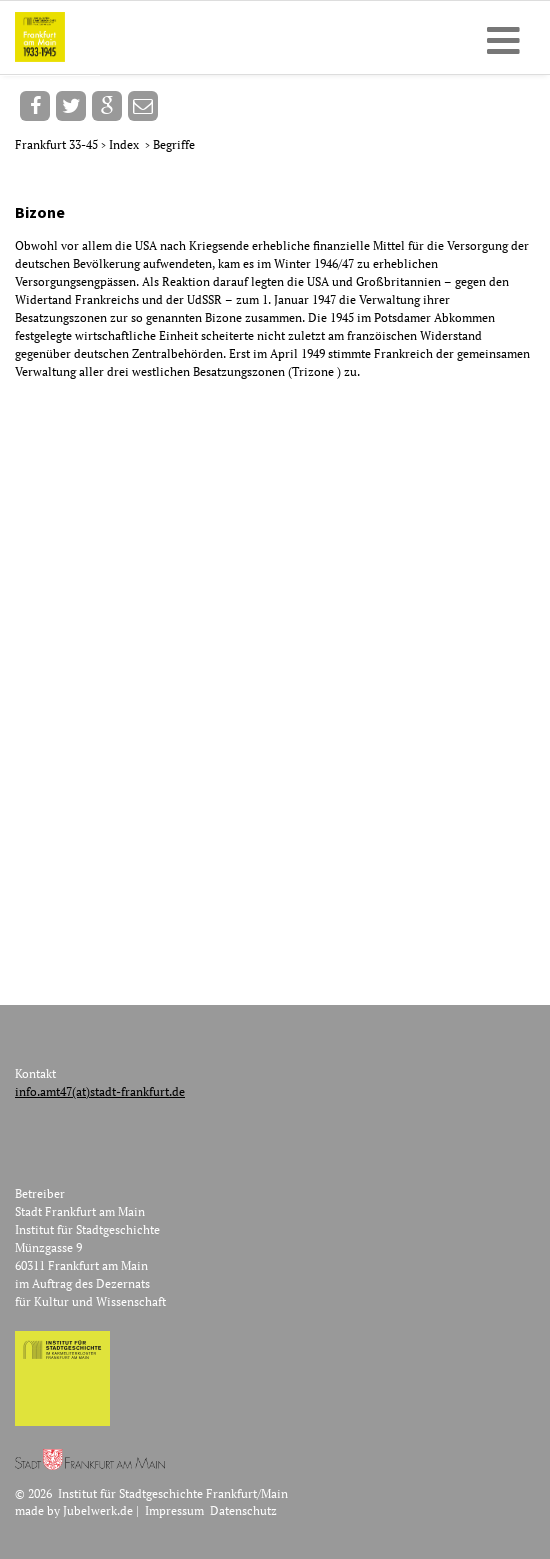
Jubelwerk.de (98, 1510)
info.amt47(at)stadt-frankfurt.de (100, 1091)
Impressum (174, 1510)
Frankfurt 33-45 (58, 144)
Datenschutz (243, 1510)
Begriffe (174, 144)
